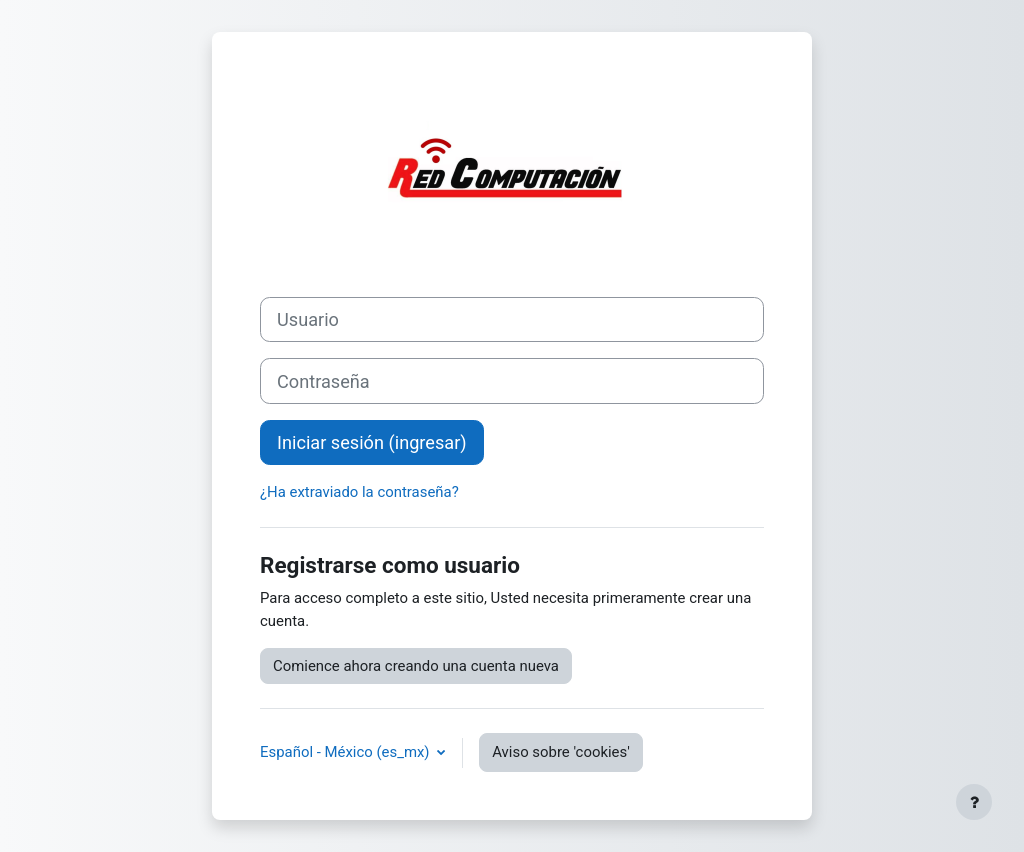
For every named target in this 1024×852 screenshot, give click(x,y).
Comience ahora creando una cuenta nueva (416, 666)
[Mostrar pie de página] (974, 802)
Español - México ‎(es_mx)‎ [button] (346, 752)
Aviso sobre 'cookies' (561, 752)
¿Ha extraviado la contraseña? (359, 492)
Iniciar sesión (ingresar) (372, 442)
